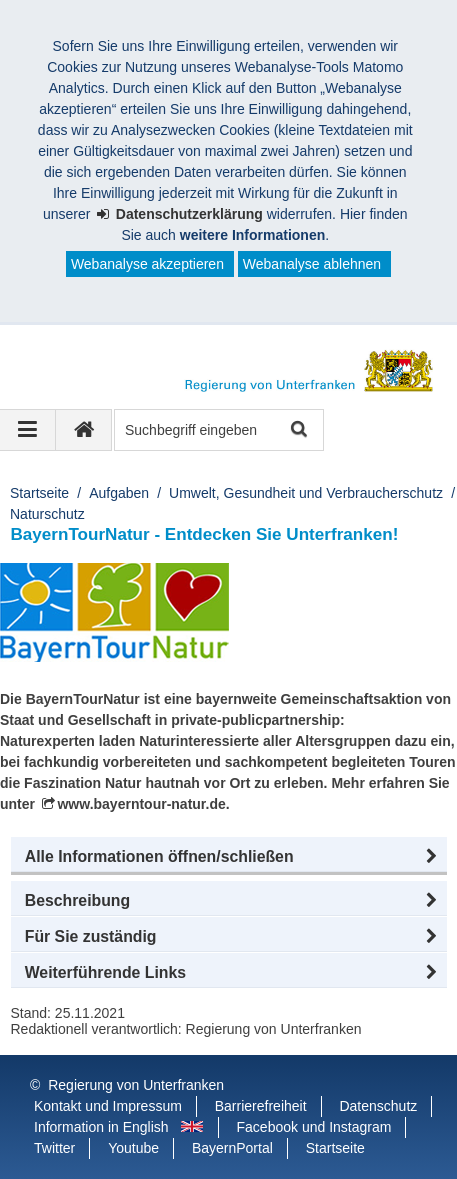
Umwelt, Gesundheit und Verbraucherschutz (306, 493)
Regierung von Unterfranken (136, 1085)
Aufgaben (119, 493)
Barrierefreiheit (261, 1106)
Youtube (133, 1148)
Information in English (101, 1127)
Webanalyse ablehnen (312, 264)
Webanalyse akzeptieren (147, 264)
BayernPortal (232, 1148)
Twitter (54, 1148)
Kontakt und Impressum (108, 1106)
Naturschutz (47, 514)
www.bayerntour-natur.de (141, 804)
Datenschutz (378, 1106)
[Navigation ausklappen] (28, 430)
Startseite (39, 493)
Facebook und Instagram (314, 1127)
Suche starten (297, 430)
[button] (229, 857)
